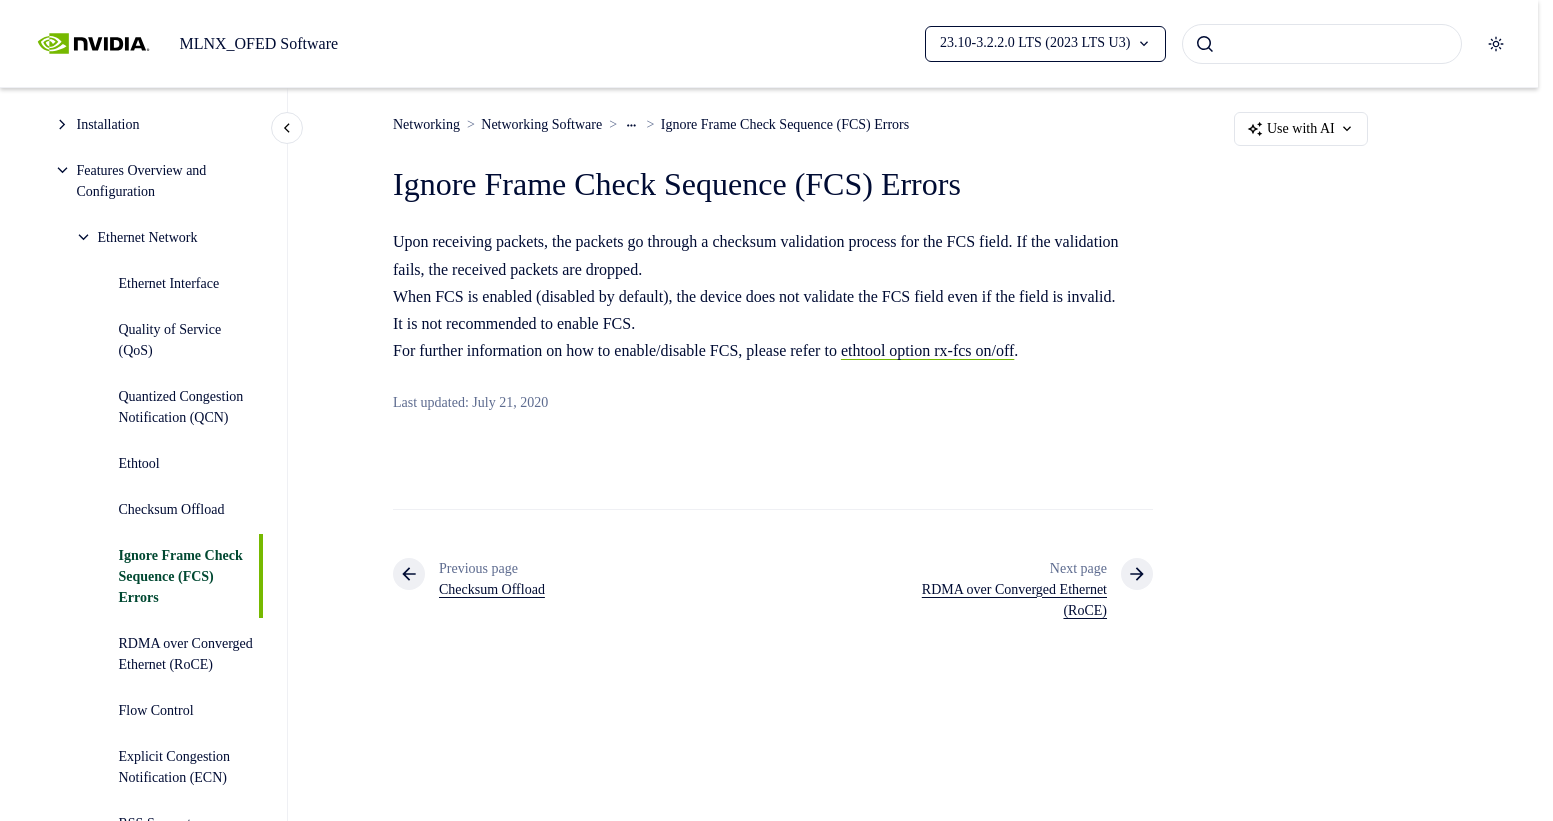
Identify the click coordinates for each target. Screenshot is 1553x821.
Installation (108, 124)
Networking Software (541, 124)
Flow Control (156, 710)
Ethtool (139, 463)
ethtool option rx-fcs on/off (927, 350)
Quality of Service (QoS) (170, 340)
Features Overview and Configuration (142, 181)
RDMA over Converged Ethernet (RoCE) (186, 654)
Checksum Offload (172, 509)
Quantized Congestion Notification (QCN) (181, 407)
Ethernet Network (148, 237)
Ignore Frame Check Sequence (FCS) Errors (181, 576)
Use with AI (1301, 129)
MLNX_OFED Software (258, 43)
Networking (426, 124)
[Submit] (1205, 44)
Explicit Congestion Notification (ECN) (175, 767)
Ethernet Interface (169, 283)
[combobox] (1322, 44)
